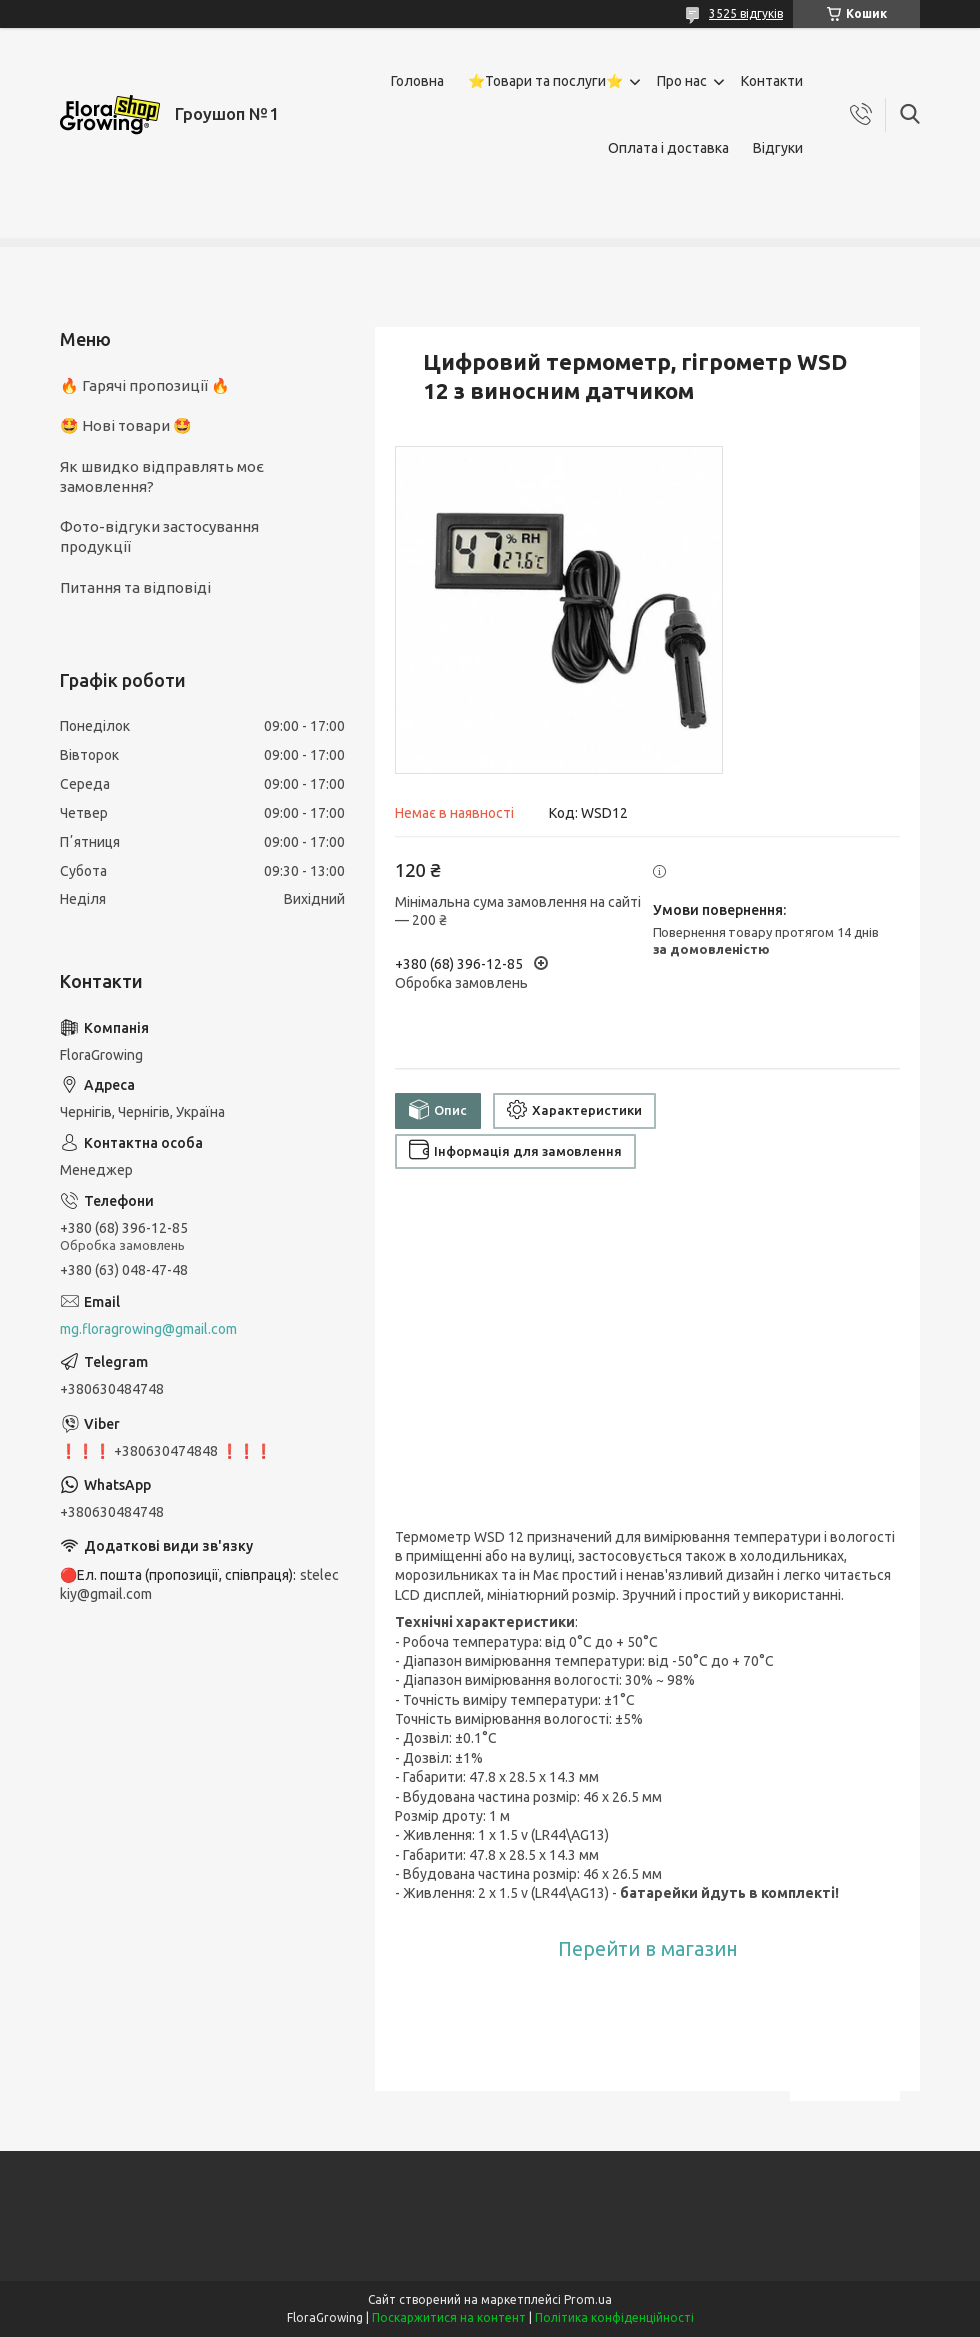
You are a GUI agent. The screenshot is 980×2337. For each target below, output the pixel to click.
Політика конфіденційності (614, 2317)
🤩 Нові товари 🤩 (126, 425)
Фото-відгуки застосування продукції (159, 536)
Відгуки (778, 148)
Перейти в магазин (648, 1949)
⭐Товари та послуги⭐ (545, 81)
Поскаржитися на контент (449, 2317)
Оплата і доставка (668, 148)
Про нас (682, 81)
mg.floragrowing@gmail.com (148, 1329)
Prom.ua (588, 2299)
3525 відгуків (746, 13)
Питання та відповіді (135, 587)
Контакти (772, 81)
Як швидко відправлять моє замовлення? (162, 476)
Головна (417, 81)
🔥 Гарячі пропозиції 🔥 (145, 385)
